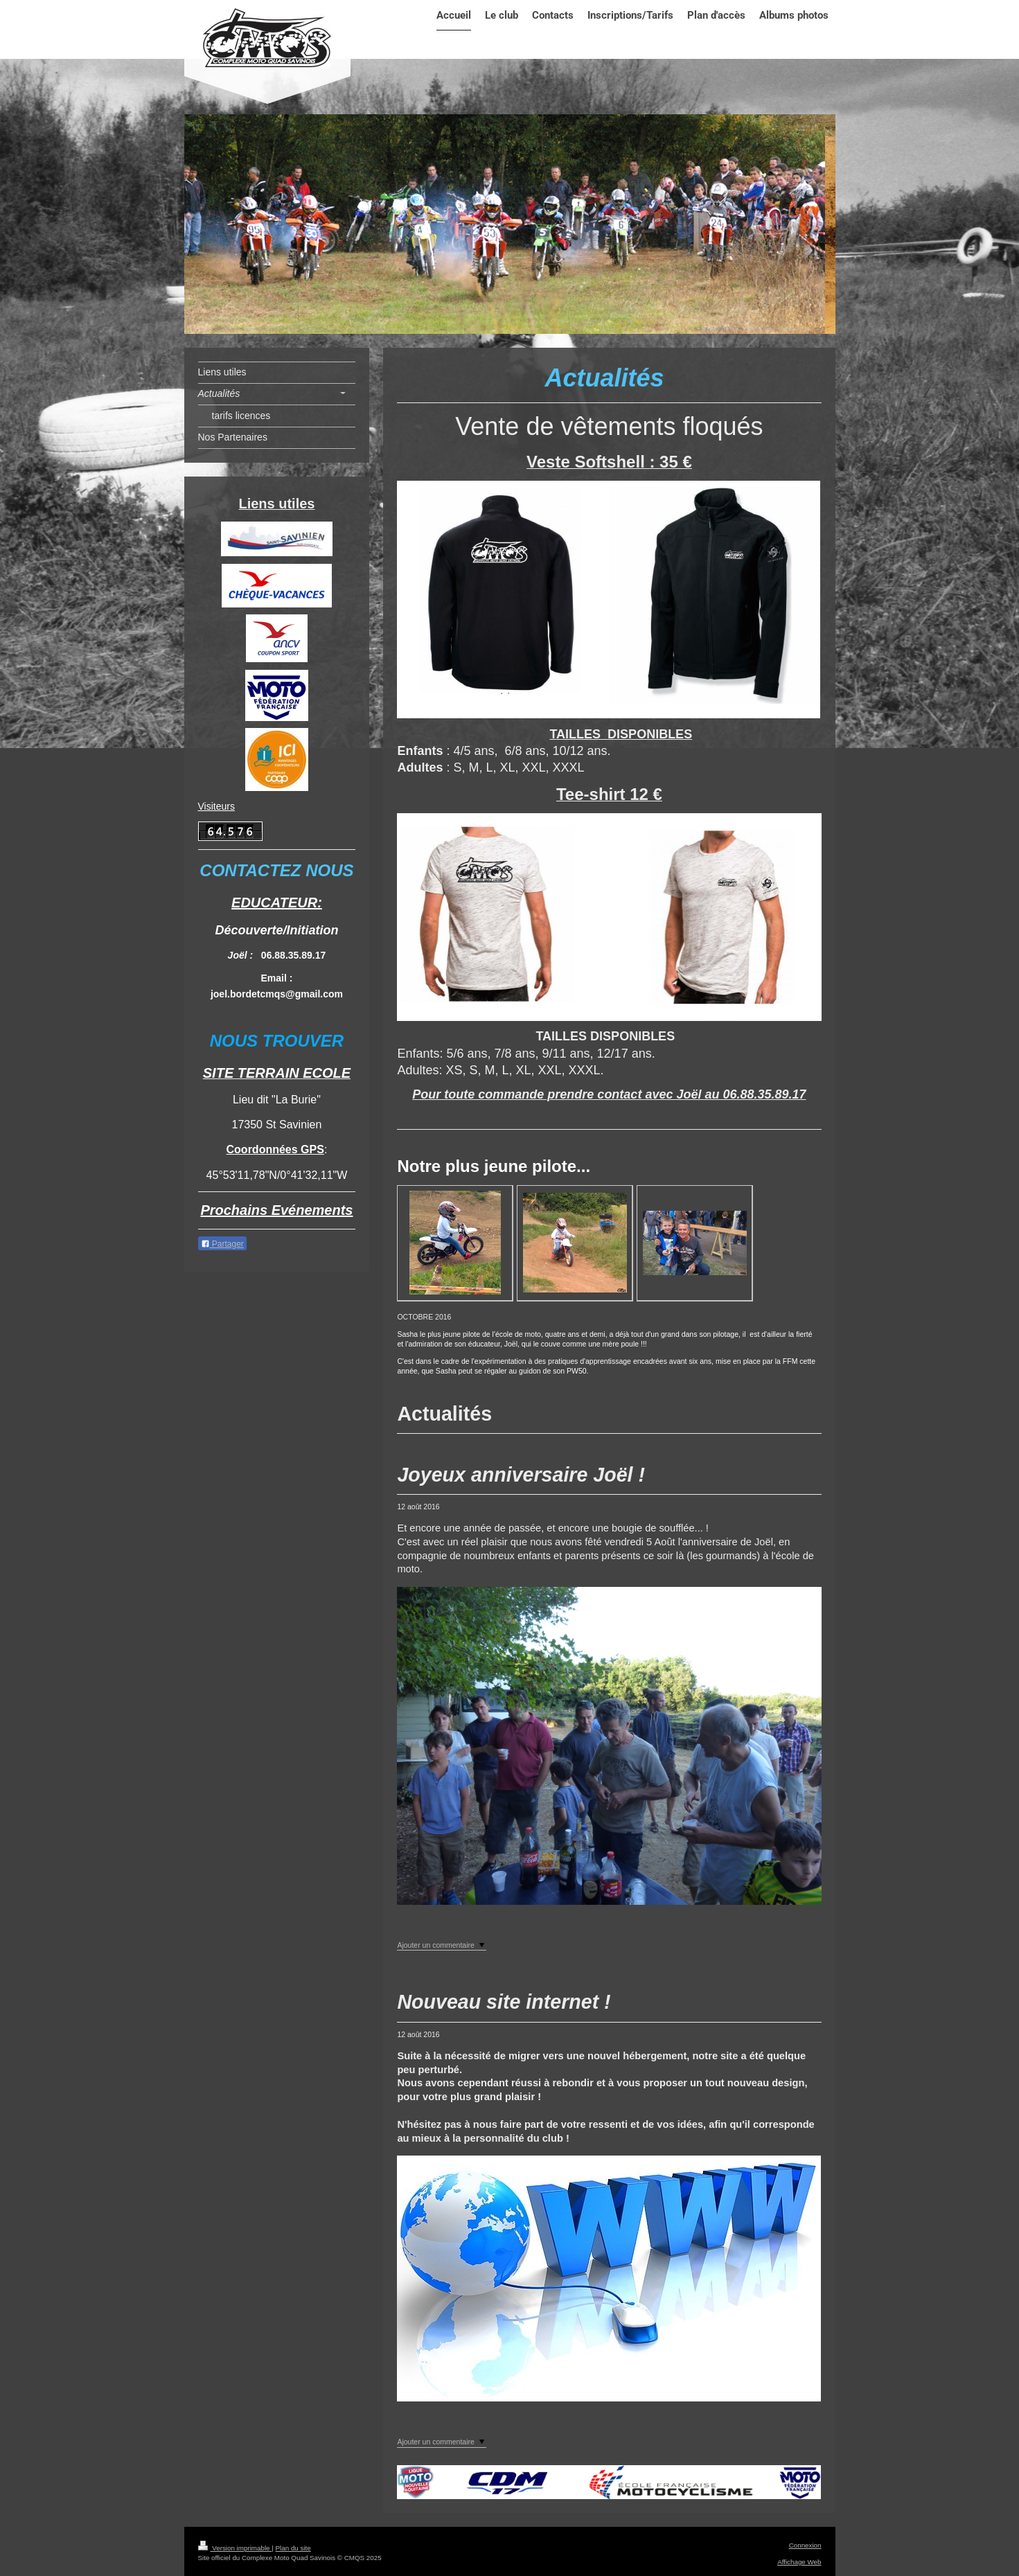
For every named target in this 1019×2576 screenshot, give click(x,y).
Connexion (805, 2545)
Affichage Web (799, 2562)
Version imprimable (235, 2548)
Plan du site (293, 2548)
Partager (222, 1244)
